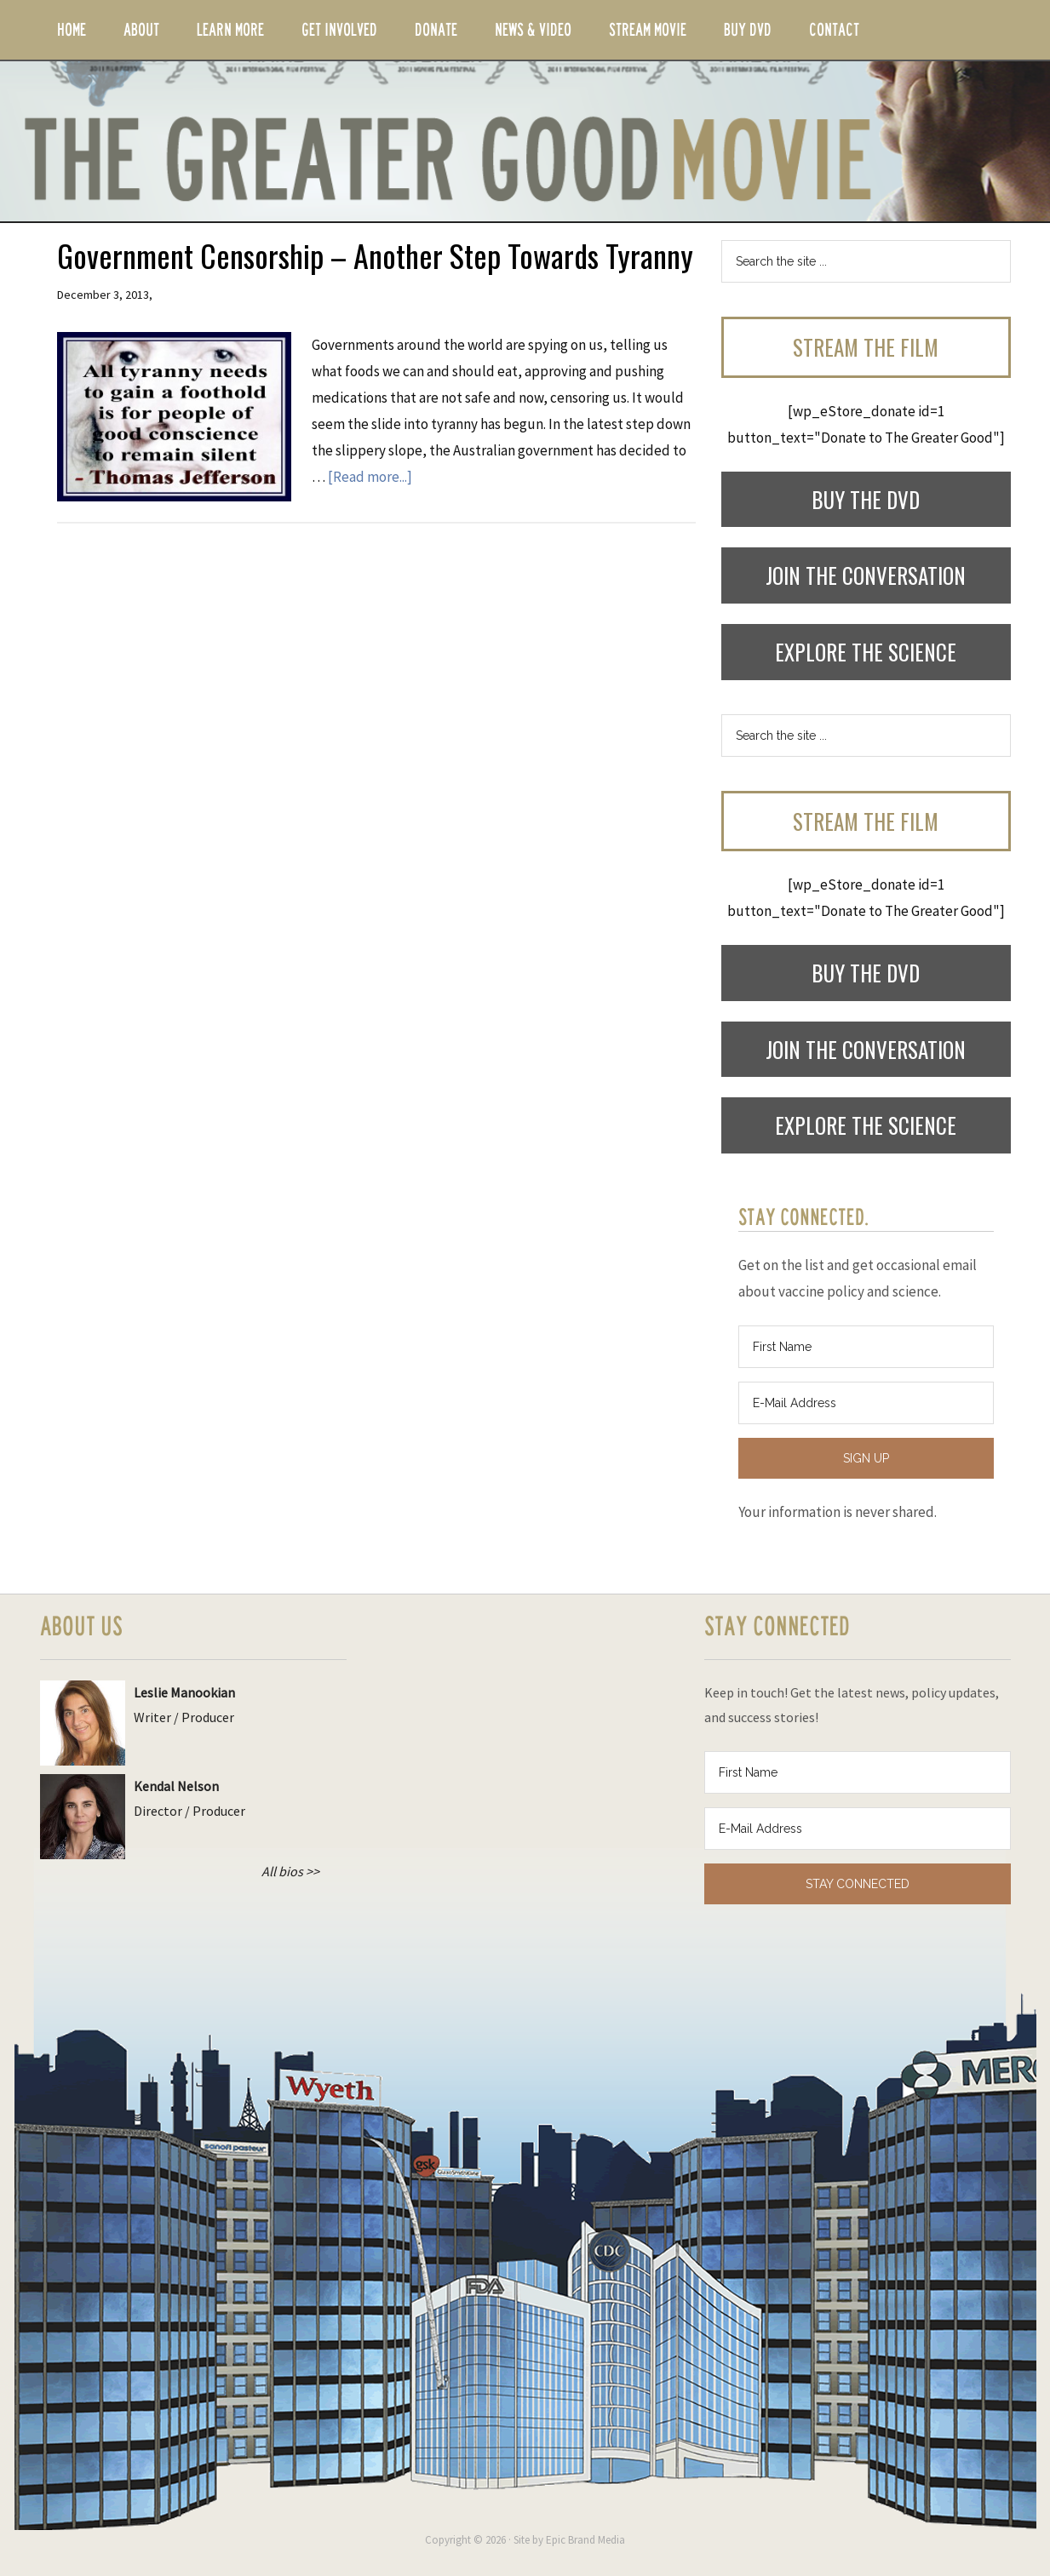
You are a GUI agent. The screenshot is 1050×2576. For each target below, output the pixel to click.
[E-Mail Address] (866, 1403)
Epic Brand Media (585, 2540)
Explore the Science (865, 651)
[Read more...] (370, 476)
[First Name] (866, 1346)
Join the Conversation (866, 575)
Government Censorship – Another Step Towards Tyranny (375, 255)
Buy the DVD (866, 499)
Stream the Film (865, 347)
